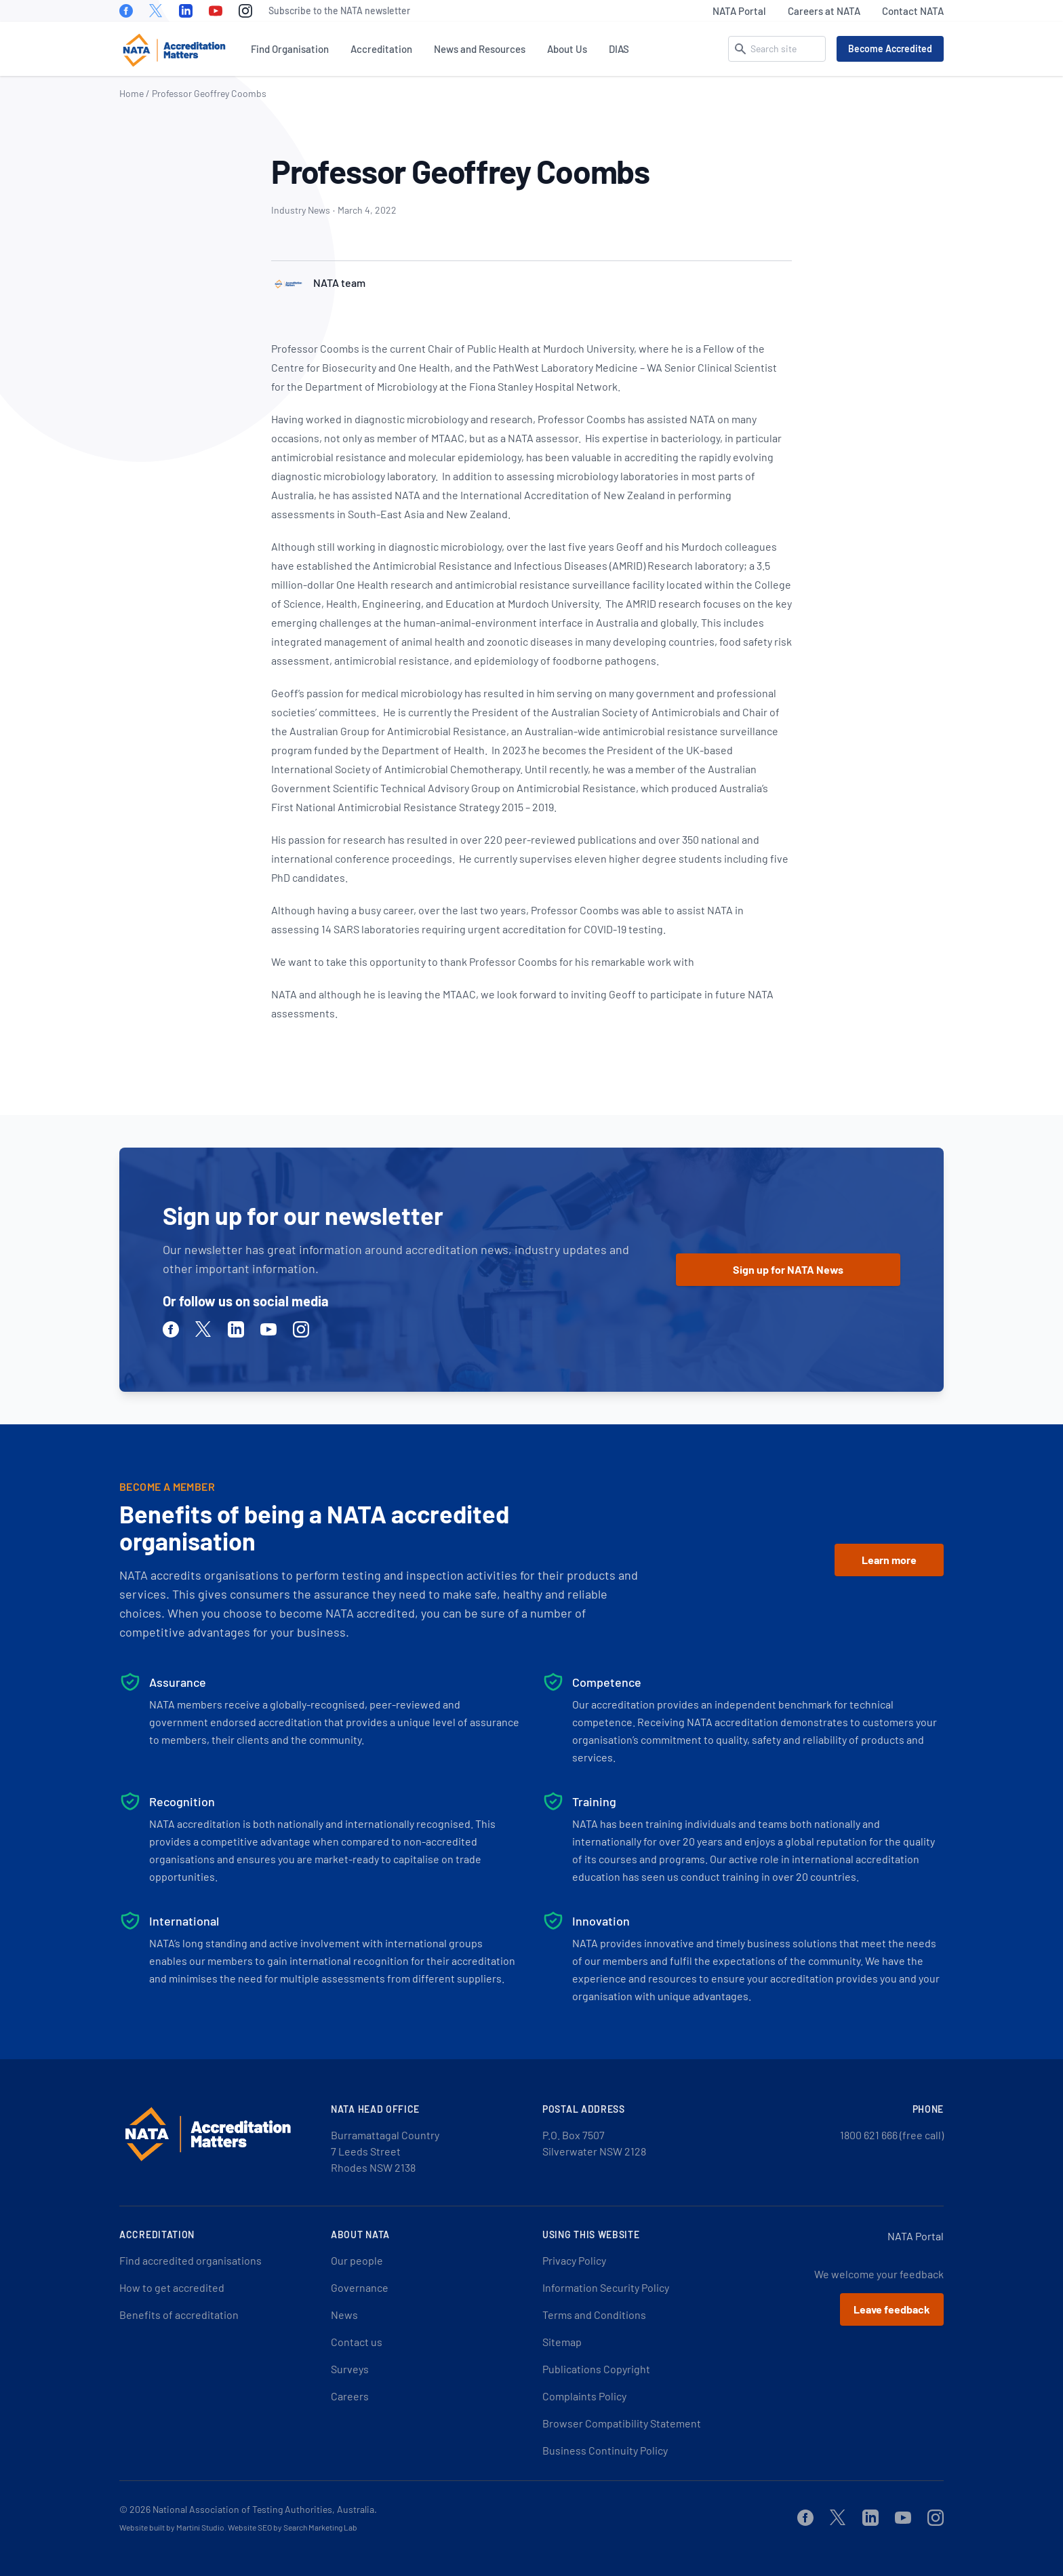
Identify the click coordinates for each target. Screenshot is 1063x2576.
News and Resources (479, 49)
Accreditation (381, 49)
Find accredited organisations (190, 2260)
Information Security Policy (605, 2287)
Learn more (889, 1559)
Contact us (356, 2341)
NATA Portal (739, 11)
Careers (350, 2395)
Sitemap (562, 2341)
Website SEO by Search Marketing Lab (292, 2527)
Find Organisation (290, 49)
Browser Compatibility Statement (621, 2423)
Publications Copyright (596, 2368)
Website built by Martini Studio (171, 2527)
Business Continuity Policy (605, 2450)
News (344, 2314)
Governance (359, 2287)
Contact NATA (913, 11)
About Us (567, 49)
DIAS (619, 49)
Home (131, 93)
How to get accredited (171, 2287)
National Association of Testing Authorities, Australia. (265, 2509)
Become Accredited (890, 48)
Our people (357, 2260)
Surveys (350, 2368)
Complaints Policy (584, 2395)
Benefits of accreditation (179, 2314)
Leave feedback (892, 2309)
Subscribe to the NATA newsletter (339, 10)
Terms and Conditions (594, 2314)
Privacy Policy (574, 2260)
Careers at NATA (824, 11)
